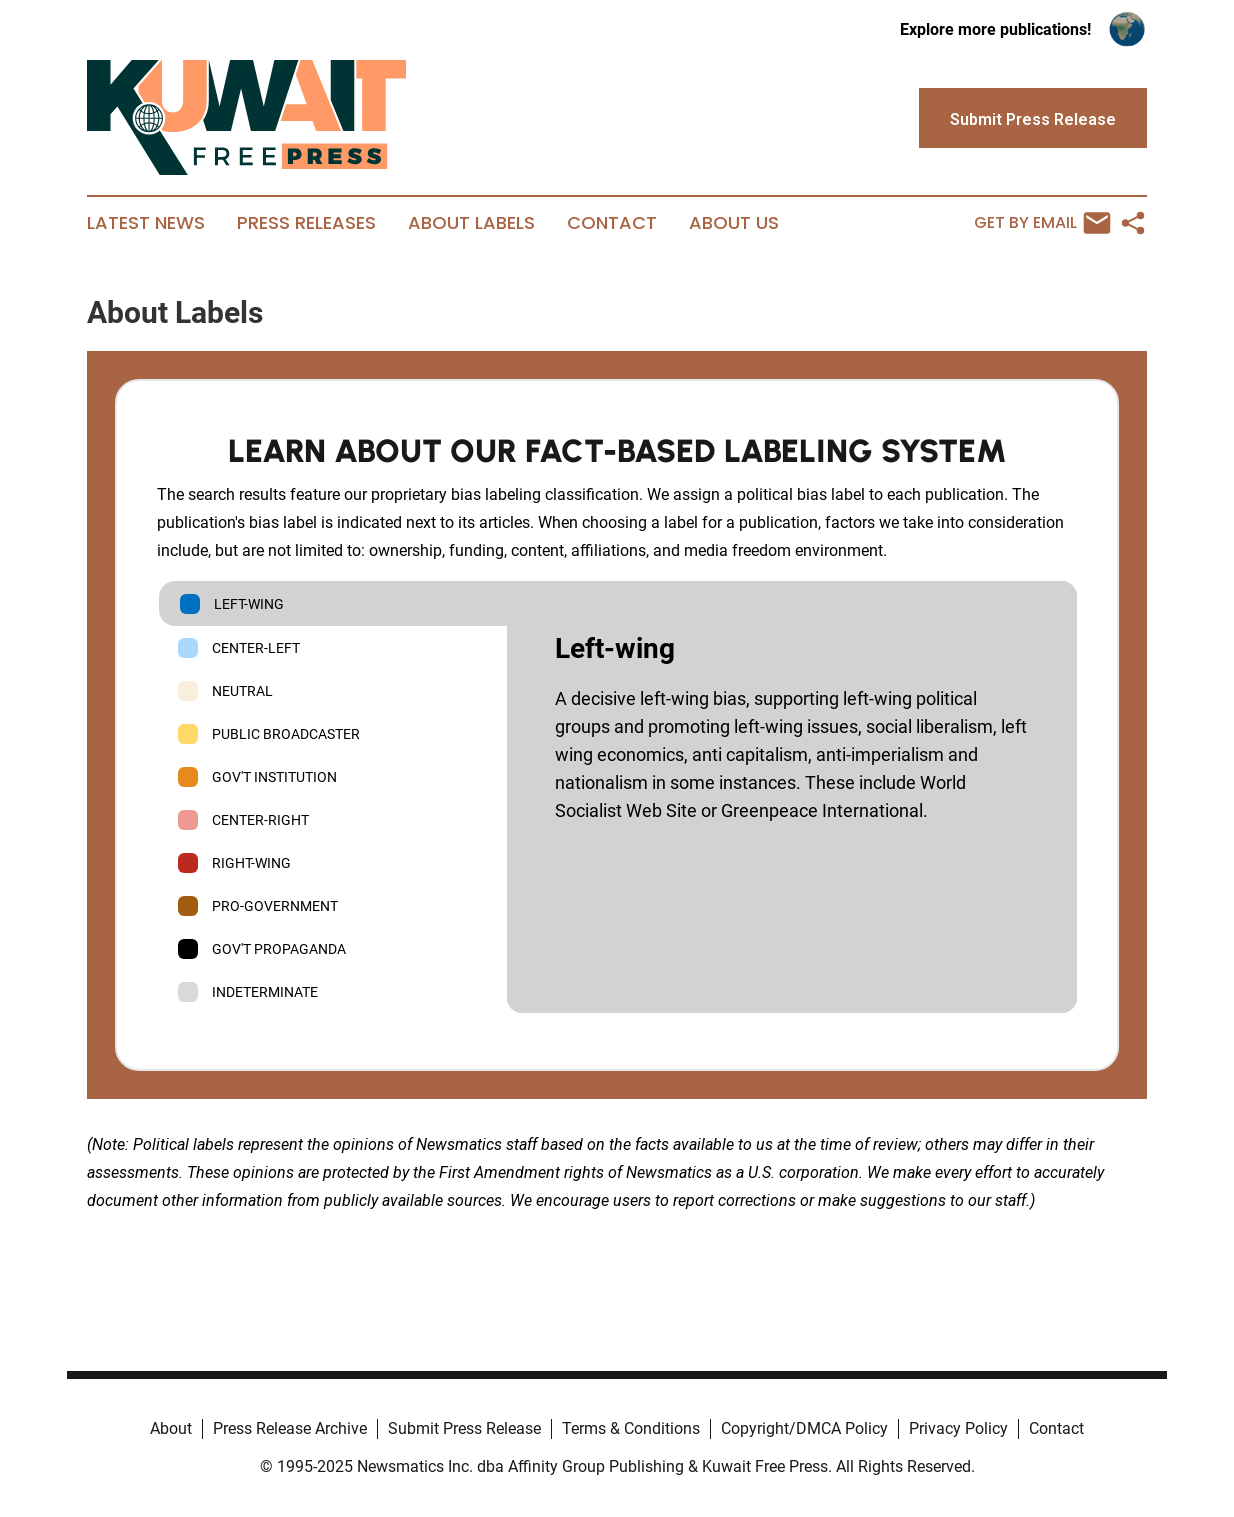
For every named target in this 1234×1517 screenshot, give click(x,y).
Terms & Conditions (631, 1428)
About (171, 1428)
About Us (734, 223)
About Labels (471, 223)
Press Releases (306, 223)
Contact (612, 223)
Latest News (146, 223)
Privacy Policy (958, 1428)
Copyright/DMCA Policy (804, 1428)
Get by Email (1042, 223)
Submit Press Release (464, 1428)
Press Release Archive (290, 1428)
